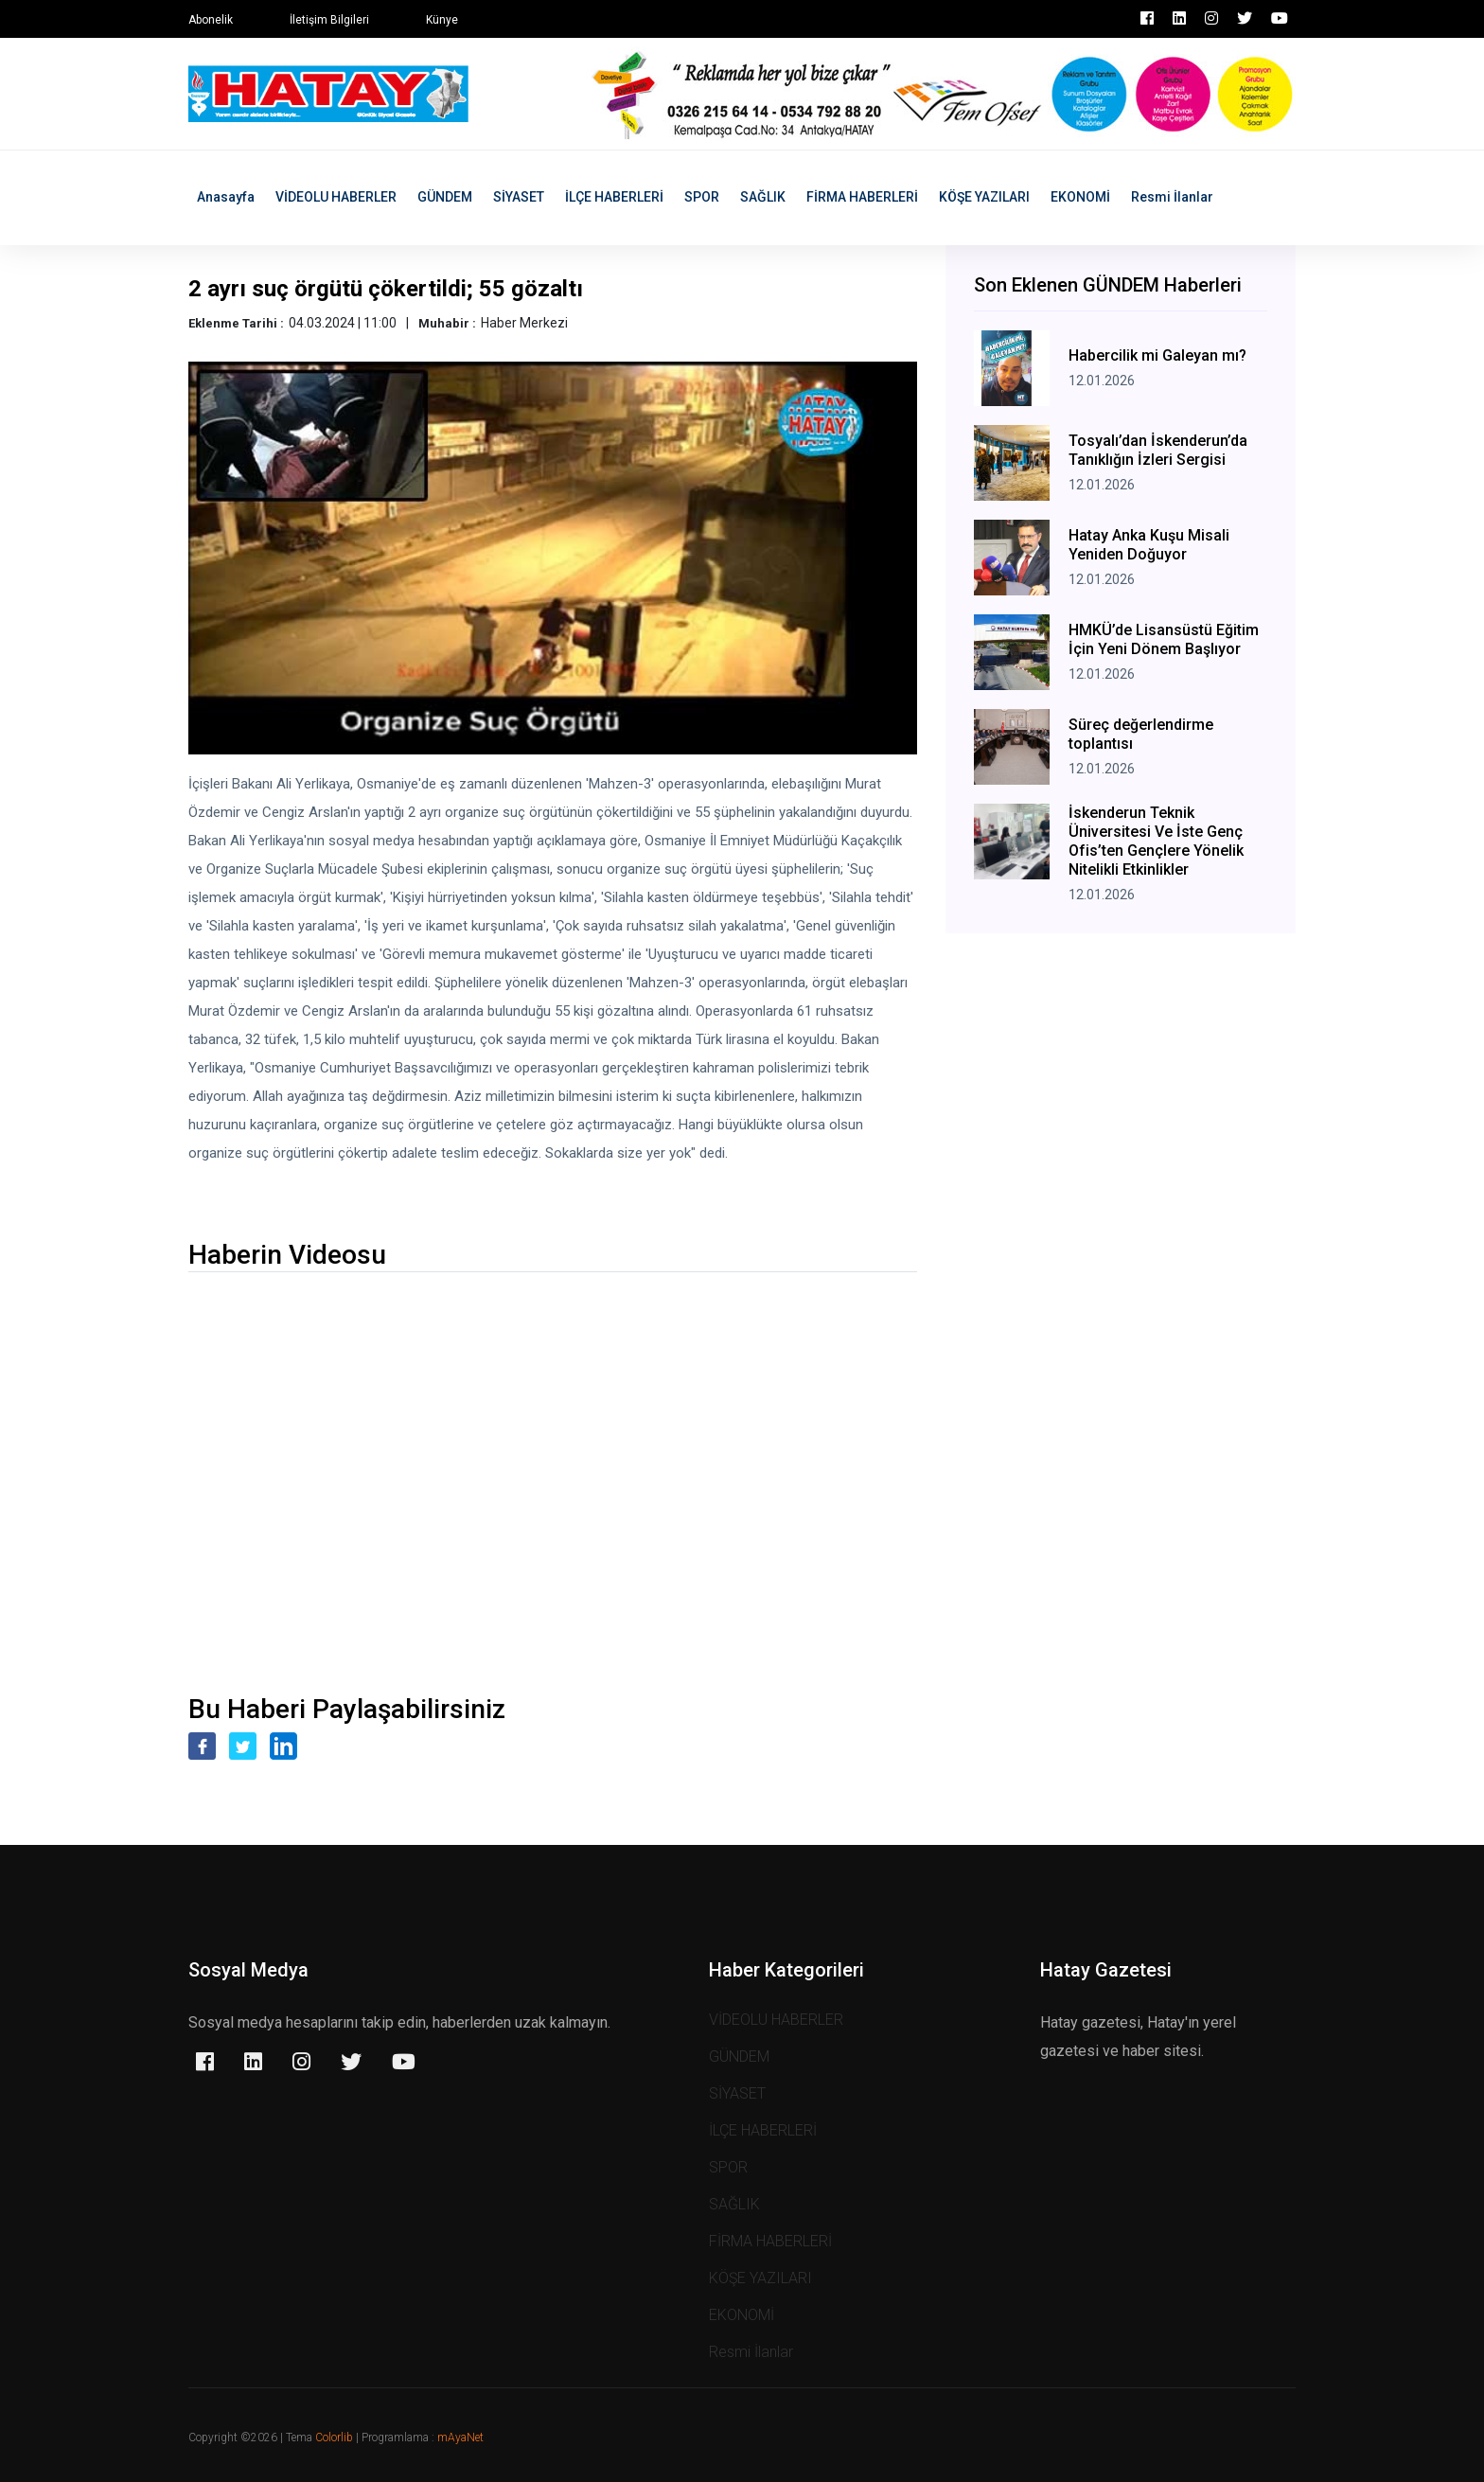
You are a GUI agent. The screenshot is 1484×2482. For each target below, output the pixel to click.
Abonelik (210, 20)
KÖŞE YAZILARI (984, 196)
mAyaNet (460, 2437)
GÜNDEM (444, 196)
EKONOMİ (1080, 196)
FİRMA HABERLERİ (862, 196)
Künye (442, 20)
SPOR (701, 196)
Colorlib (334, 2437)
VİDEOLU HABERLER (336, 196)
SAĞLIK (763, 196)
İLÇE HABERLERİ (614, 196)
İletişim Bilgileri (329, 20)
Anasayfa (226, 196)
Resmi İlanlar (1172, 196)
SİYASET (518, 196)
